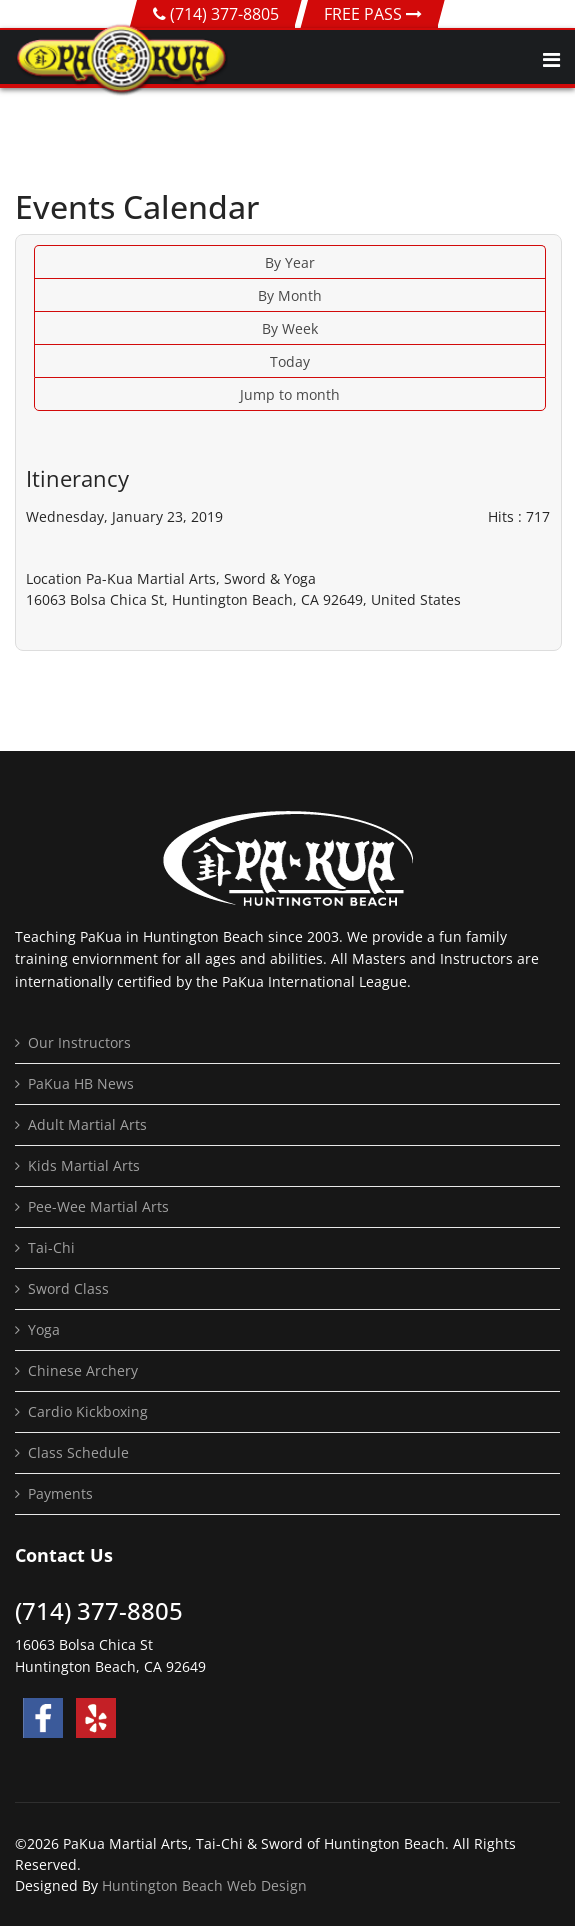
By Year (290, 262)
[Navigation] (551, 60)
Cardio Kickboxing (88, 1411)
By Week (290, 328)
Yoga (44, 1329)
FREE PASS (373, 14)
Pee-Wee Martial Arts (98, 1206)
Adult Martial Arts (87, 1124)
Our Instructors (79, 1042)
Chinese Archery (83, 1370)
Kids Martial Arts (84, 1165)
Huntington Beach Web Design (204, 1885)
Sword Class (68, 1288)
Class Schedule (78, 1452)
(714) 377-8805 (224, 14)
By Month (290, 295)
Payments (60, 1493)
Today (290, 361)
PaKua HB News (81, 1083)
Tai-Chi (51, 1247)
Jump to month (290, 394)
